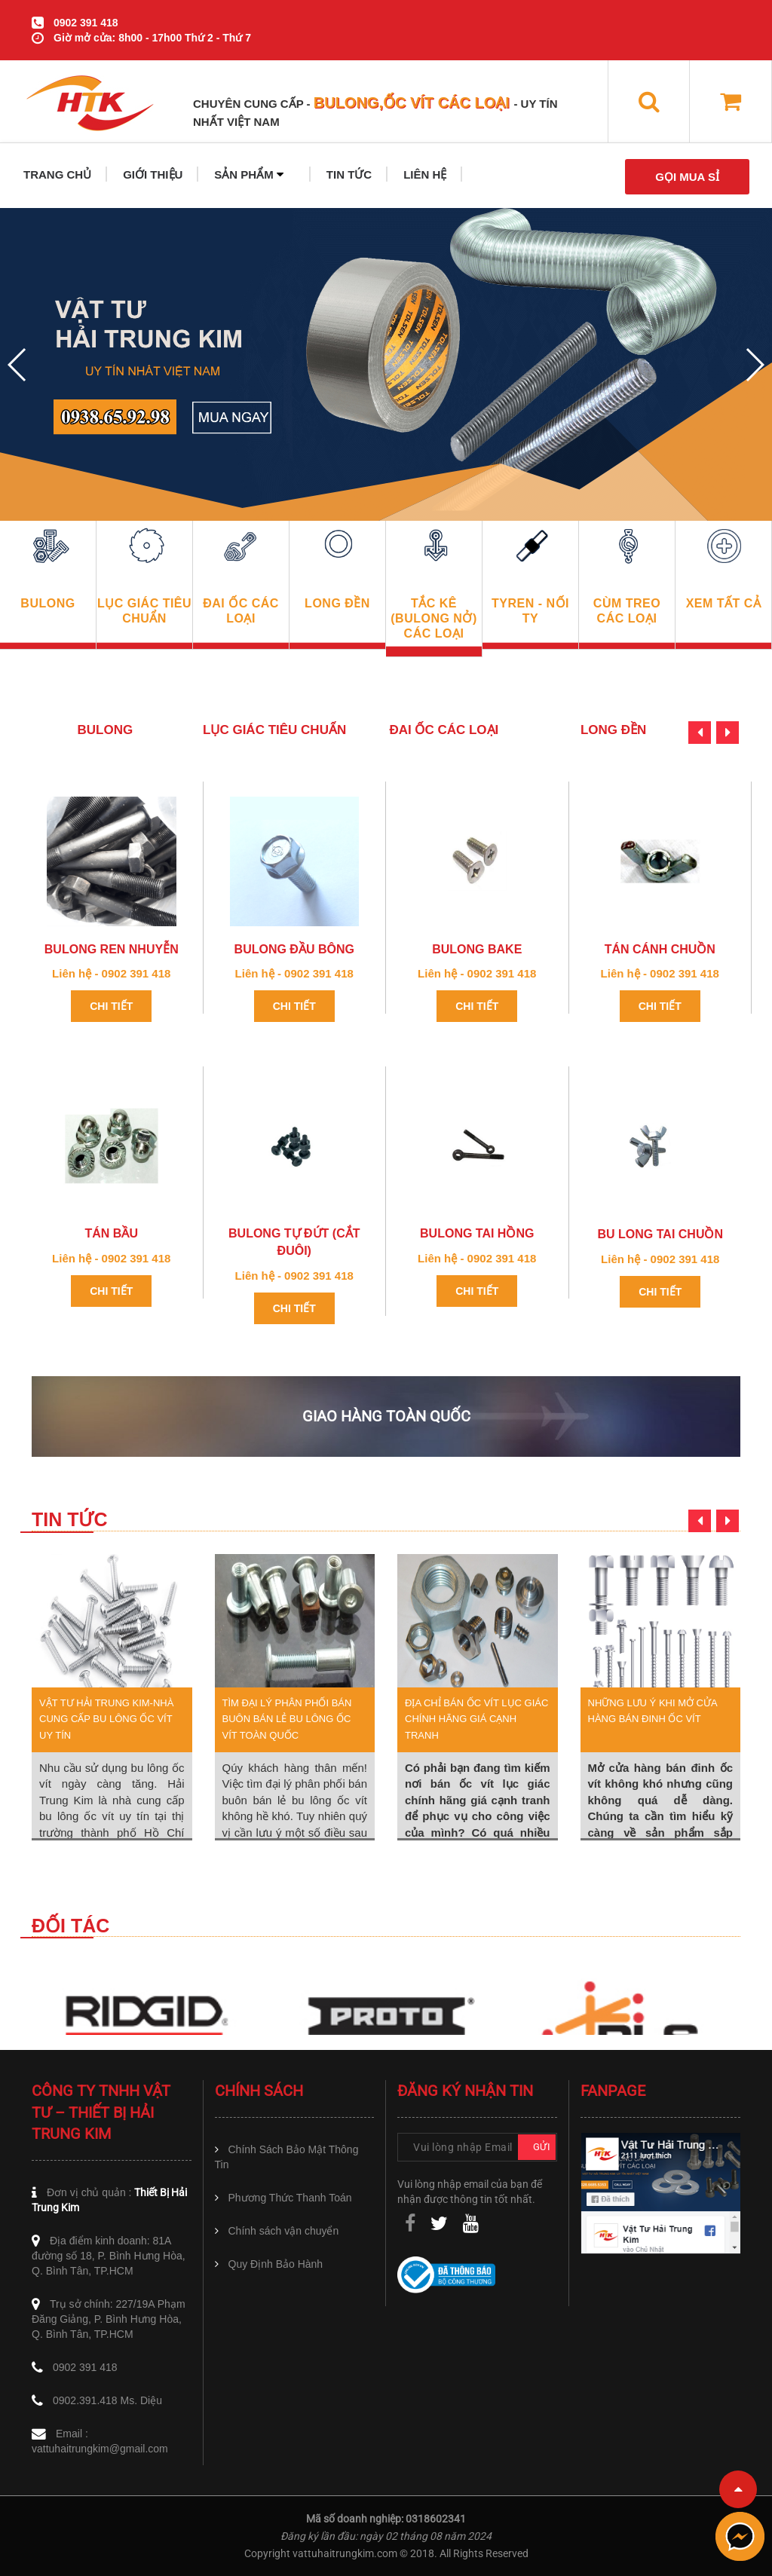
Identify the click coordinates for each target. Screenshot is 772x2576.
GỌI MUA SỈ (687, 176)
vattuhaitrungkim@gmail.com (100, 2449)
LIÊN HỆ (424, 174)
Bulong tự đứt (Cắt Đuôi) (294, 1242)
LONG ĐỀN (613, 730)
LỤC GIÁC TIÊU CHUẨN (274, 730)
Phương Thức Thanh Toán (290, 2198)
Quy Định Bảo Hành (275, 2264)
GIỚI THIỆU (152, 174)
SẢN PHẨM (248, 174)
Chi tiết (111, 1006)
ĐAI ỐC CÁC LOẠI (443, 730)
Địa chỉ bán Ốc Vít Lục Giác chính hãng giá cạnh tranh (476, 1719)
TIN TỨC (349, 174)
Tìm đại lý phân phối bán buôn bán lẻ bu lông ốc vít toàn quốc (287, 1719)
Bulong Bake (477, 949)
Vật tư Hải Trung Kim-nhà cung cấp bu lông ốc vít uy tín (106, 1719)
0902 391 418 (86, 23)
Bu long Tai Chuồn (660, 1234)
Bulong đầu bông (294, 949)
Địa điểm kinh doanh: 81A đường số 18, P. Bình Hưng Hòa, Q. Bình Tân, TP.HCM (108, 2256)
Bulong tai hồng (477, 1233)
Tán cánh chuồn (660, 949)
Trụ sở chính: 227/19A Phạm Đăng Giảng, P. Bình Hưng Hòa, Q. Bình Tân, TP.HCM (108, 2319)
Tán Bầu (111, 1233)
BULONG (105, 730)
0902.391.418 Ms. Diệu (107, 2400)
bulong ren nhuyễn (111, 949)
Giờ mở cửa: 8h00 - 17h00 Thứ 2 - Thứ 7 (152, 38)
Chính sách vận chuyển (283, 2231)
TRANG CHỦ (57, 174)
